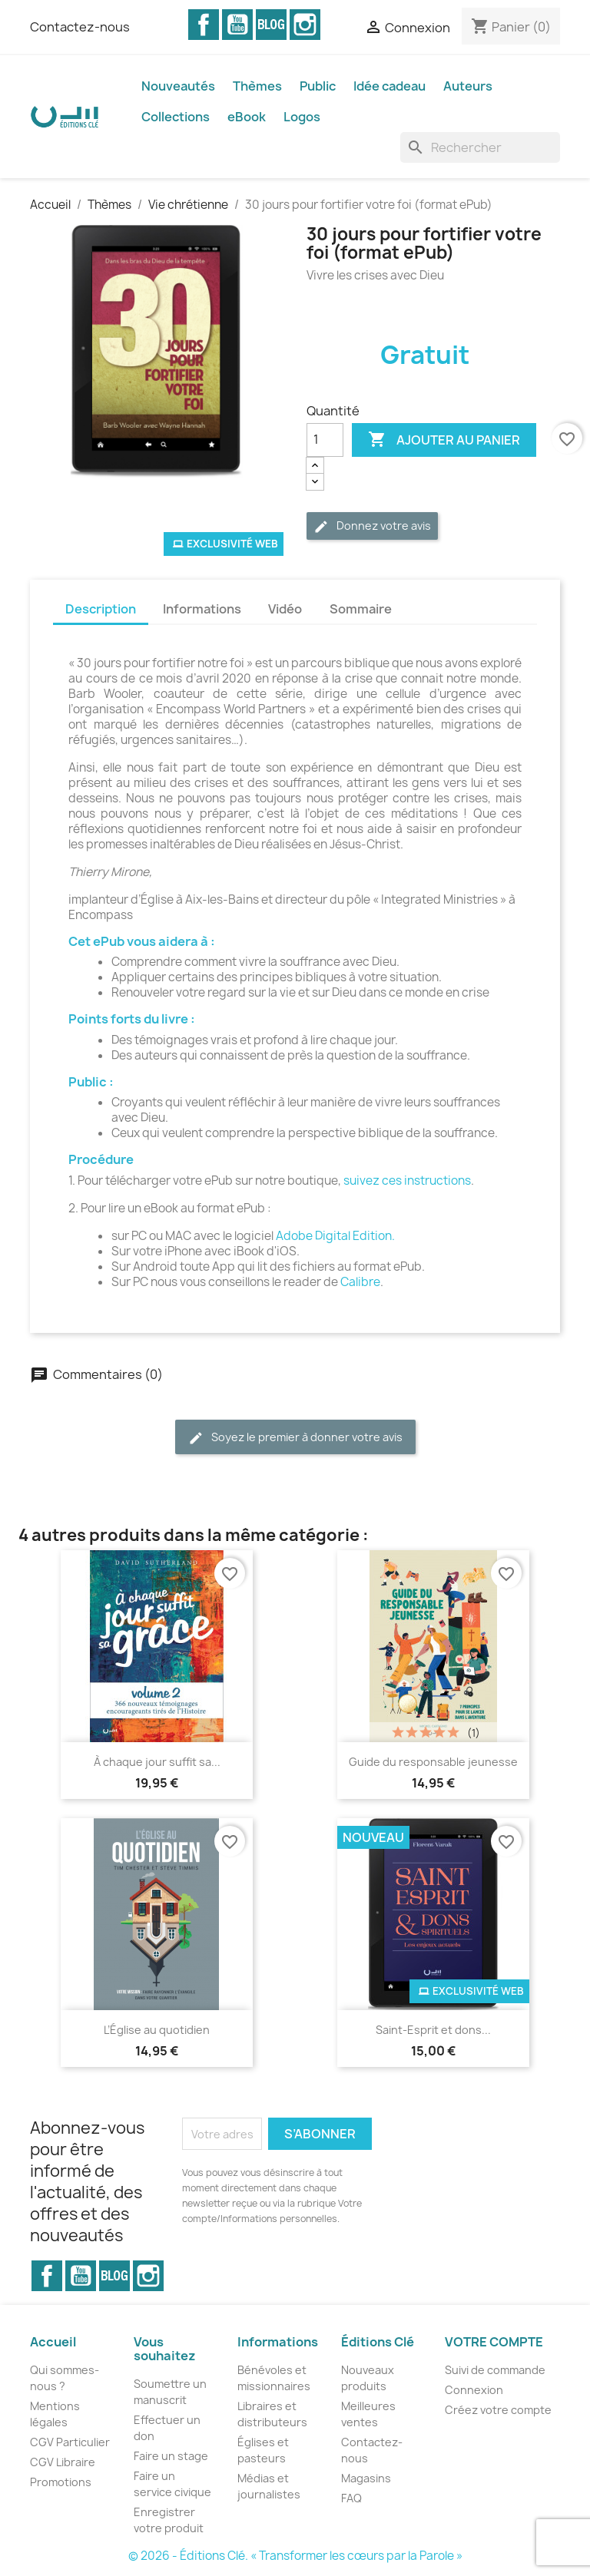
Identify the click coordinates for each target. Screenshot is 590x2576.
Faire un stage (171, 2456)
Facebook (203, 24)
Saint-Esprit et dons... (433, 2029)
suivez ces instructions (407, 1180)
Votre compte (494, 2341)
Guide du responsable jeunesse (433, 1761)
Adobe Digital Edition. (335, 1236)
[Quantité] (325, 440)
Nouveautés (178, 86)
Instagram (305, 24)
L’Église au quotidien (157, 2029)
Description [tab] (100, 608)
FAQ (351, 2498)
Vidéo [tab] (285, 608)
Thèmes (257, 86)
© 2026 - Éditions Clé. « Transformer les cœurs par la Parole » (295, 2556)
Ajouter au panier (444, 440)
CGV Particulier (70, 2442)
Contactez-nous (80, 26)
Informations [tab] (202, 608)
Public (318, 86)
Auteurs (467, 86)
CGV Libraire (62, 2462)
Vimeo (271, 24)
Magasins (366, 2478)
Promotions (60, 2482)
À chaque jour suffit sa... (157, 1761)
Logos (301, 116)
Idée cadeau (389, 86)
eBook (246, 116)
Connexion (474, 2390)
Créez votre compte (498, 2409)
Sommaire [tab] (361, 608)
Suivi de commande (495, 2370)
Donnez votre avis (372, 526)
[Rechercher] (480, 147)
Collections (175, 116)
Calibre (360, 1282)
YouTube (237, 24)
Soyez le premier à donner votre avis (295, 1438)
